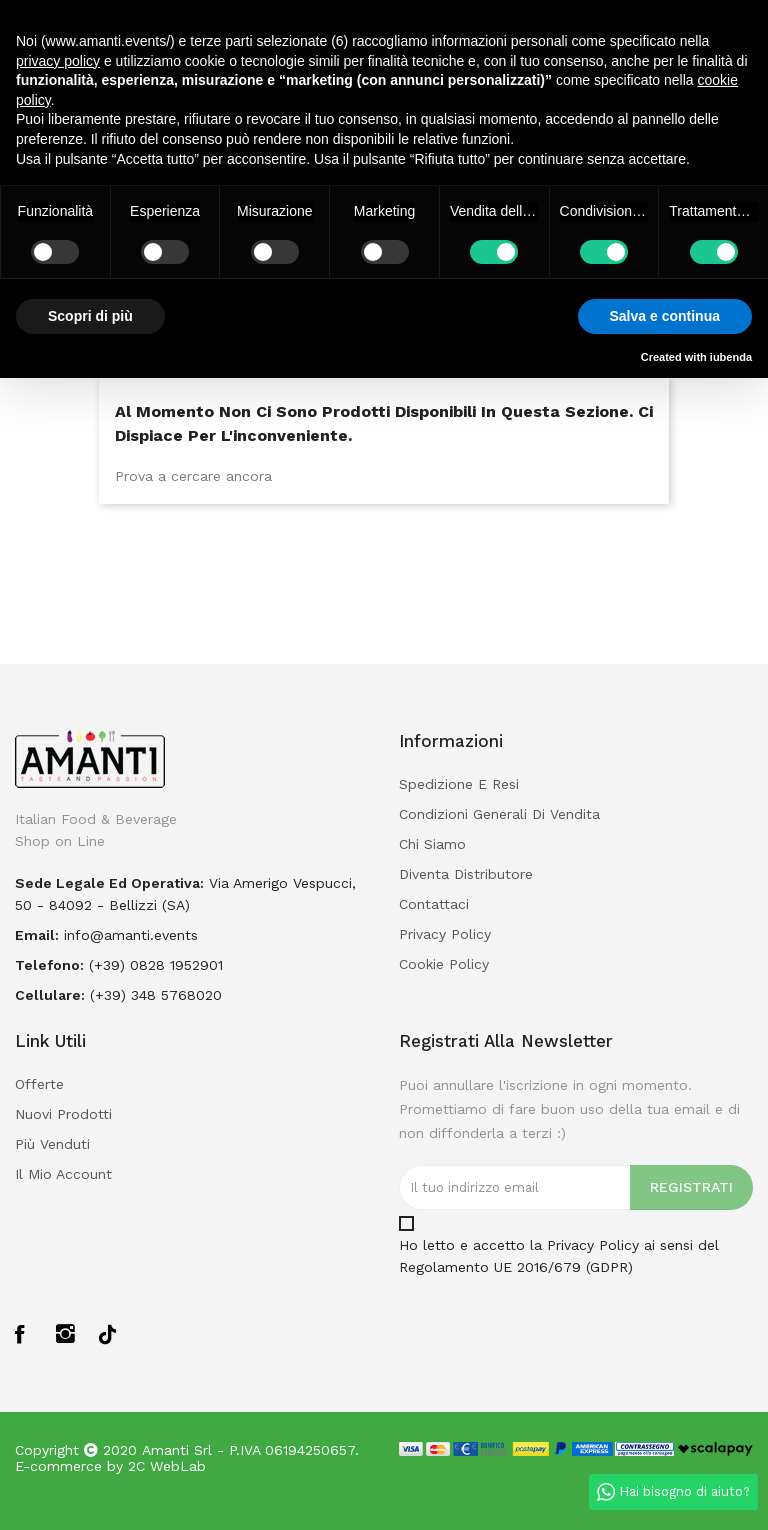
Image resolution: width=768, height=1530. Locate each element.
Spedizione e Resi (459, 784)
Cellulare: (50, 995)
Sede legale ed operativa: (109, 883)
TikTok (107, 1333)
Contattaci (434, 904)
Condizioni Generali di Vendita (499, 814)
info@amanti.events (131, 935)
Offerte (39, 1084)
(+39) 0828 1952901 (156, 965)
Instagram (66, 1333)
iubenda (731, 357)
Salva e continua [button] (665, 316)
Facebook (25, 1333)
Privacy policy (445, 934)
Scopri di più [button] (90, 316)
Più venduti (52, 1144)
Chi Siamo (432, 844)
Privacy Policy (593, 1245)
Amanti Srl (177, 1450)
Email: (37, 935)
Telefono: (49, 965)
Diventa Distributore (466, 874)
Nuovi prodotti (63, 1114)
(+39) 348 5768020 (156, 995)
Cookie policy (444, 964)
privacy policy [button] (58, 61)
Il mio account (63, 1174)
